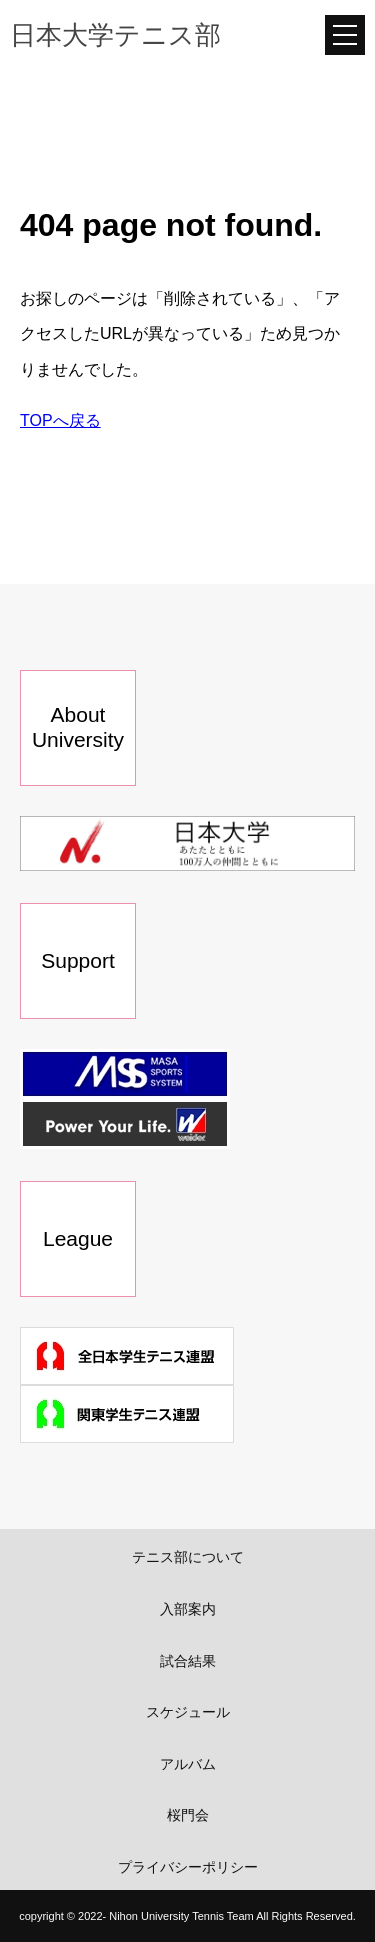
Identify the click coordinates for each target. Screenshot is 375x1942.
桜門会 (188, 1815)
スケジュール (188, 1712)
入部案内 (188, 1609)
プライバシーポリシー (188, 1867)
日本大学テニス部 (115, 35)
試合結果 (188, 1661)
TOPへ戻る (60, 420)
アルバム (188, 1764)
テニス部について (188, 1557)
